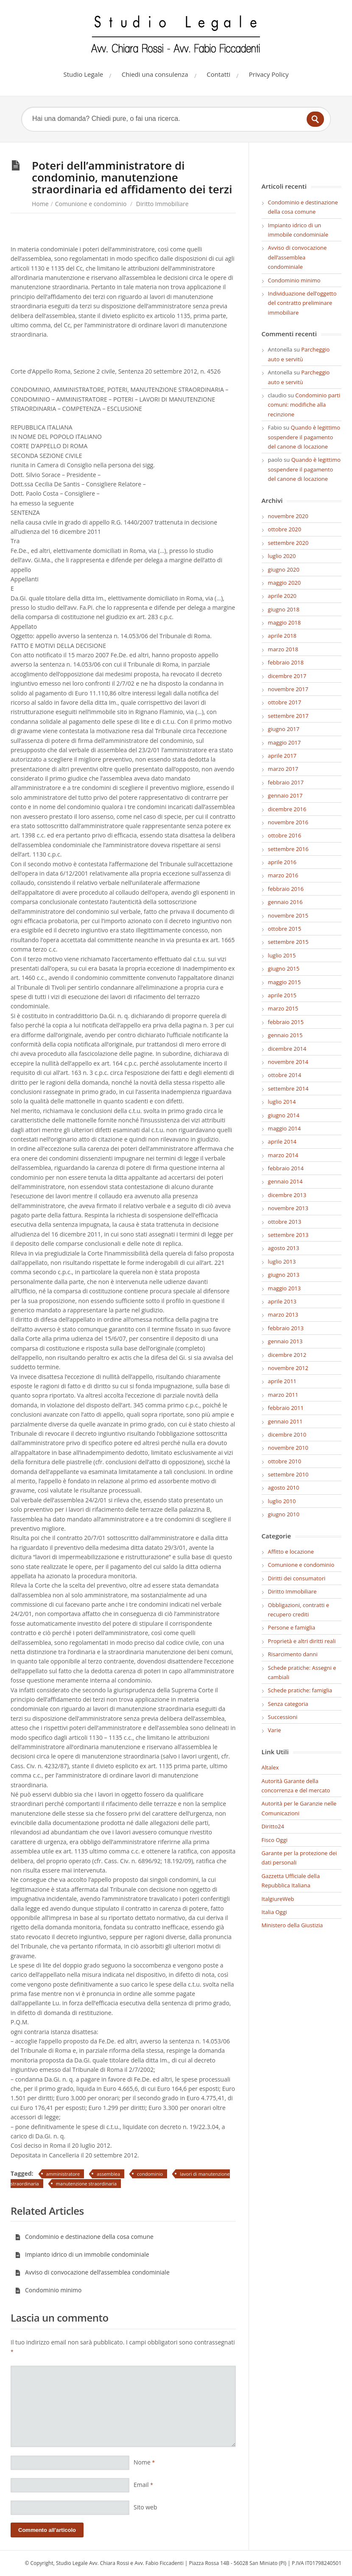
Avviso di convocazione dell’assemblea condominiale (92, 2272)
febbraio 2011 (286, 1408)
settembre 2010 (288, 1474)
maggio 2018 (284, 622)
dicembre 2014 (287, 1048)
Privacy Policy (269, 74)
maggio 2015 (284, 982)
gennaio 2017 (285, 795)
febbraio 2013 (286, 1328)
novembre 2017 (288, 689)
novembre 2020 (288, 516)
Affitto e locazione (291, 1551)
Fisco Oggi (275, 1840)
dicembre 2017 (287, 676)
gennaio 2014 (285, 1181)
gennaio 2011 (285, 1421)
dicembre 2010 (287, 1434)
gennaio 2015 (285, 1035)
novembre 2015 (288, 915)
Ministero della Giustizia (292, 1925)
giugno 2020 (283, 569)
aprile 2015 (282, 995)
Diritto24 (273, 1826)
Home (40, 204)
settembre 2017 (288, 716)
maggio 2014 (284, 1128)
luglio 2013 (282, 1261)
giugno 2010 (283, 1514)
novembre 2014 (288, 1062)
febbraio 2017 (286, 782)
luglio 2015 (282, 955)
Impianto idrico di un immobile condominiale (82, 2254)
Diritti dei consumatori (297, 1578)
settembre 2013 (288, 1235)
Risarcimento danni (293, 1654)
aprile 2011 (282, 1381)
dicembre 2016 (287, 809)
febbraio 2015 (286, 1022)
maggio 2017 (284, 742)
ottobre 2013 (285, 1221)
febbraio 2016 (286, 889)
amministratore (63, 2174)
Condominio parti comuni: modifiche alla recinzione (304, 404)
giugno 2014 (283, 1115)
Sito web (145, 2507)
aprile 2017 (282, 755)
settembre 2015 (288, 942)
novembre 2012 (288, 1368)
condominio (150, 2174)
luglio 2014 (282, 1101)
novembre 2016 (288, 822)
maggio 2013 (284, 1288)
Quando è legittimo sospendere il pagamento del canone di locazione (304, 437)
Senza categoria (288, 1704)
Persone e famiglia (292, 1627)
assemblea (108, 2174)
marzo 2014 (283, 1155)
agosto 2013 (283, 1248)
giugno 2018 (283, 609)
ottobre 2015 (285, 928)
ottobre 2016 (285, 835)
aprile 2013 (282, 1301)
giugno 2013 (283, 1274)
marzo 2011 (283, 1394)
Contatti (218, 74)
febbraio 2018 (286, 662)
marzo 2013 (283, 1314)
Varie (274, 1730)
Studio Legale (83, 74)
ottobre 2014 (285, 1075)
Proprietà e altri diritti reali (302, 1641)
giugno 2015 (283, 968)
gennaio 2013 (285, 1341)
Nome (144, 2462)
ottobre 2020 (285, 529)
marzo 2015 (283, 1008)
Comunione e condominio (91, 204)
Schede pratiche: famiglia (300, 1690)
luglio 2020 (282, 556)
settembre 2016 (288, 849)
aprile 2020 (282, 596)
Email (143, 2485)
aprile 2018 (282, 635)
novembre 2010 (288, 1447)
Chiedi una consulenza (155, 74)
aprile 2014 (282, 1141)
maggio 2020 (284, 582)
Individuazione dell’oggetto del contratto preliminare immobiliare (302, 303)
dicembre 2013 (287, 1195)
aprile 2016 (282, 862)
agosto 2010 (283, 1487)
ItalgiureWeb (278, 1899)
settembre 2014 (288, 1088)
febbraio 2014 (286, 1168)
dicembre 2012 (287, 1355)
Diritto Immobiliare (162, 204)
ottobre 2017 (285, 702)
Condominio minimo (48, 2290)
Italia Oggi (274, 1912)
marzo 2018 (283, 649)
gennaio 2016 (285, 902)
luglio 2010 (282, 1501)
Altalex (270, 1767)
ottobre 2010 (285, 1461)
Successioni (283, 1717)
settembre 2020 (288, 543)
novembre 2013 (288, 1208)
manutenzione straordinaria (86, 2183)
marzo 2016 (283, 875)
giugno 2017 (283, 729)
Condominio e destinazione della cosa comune (84, 2237)
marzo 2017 (283, 769)
